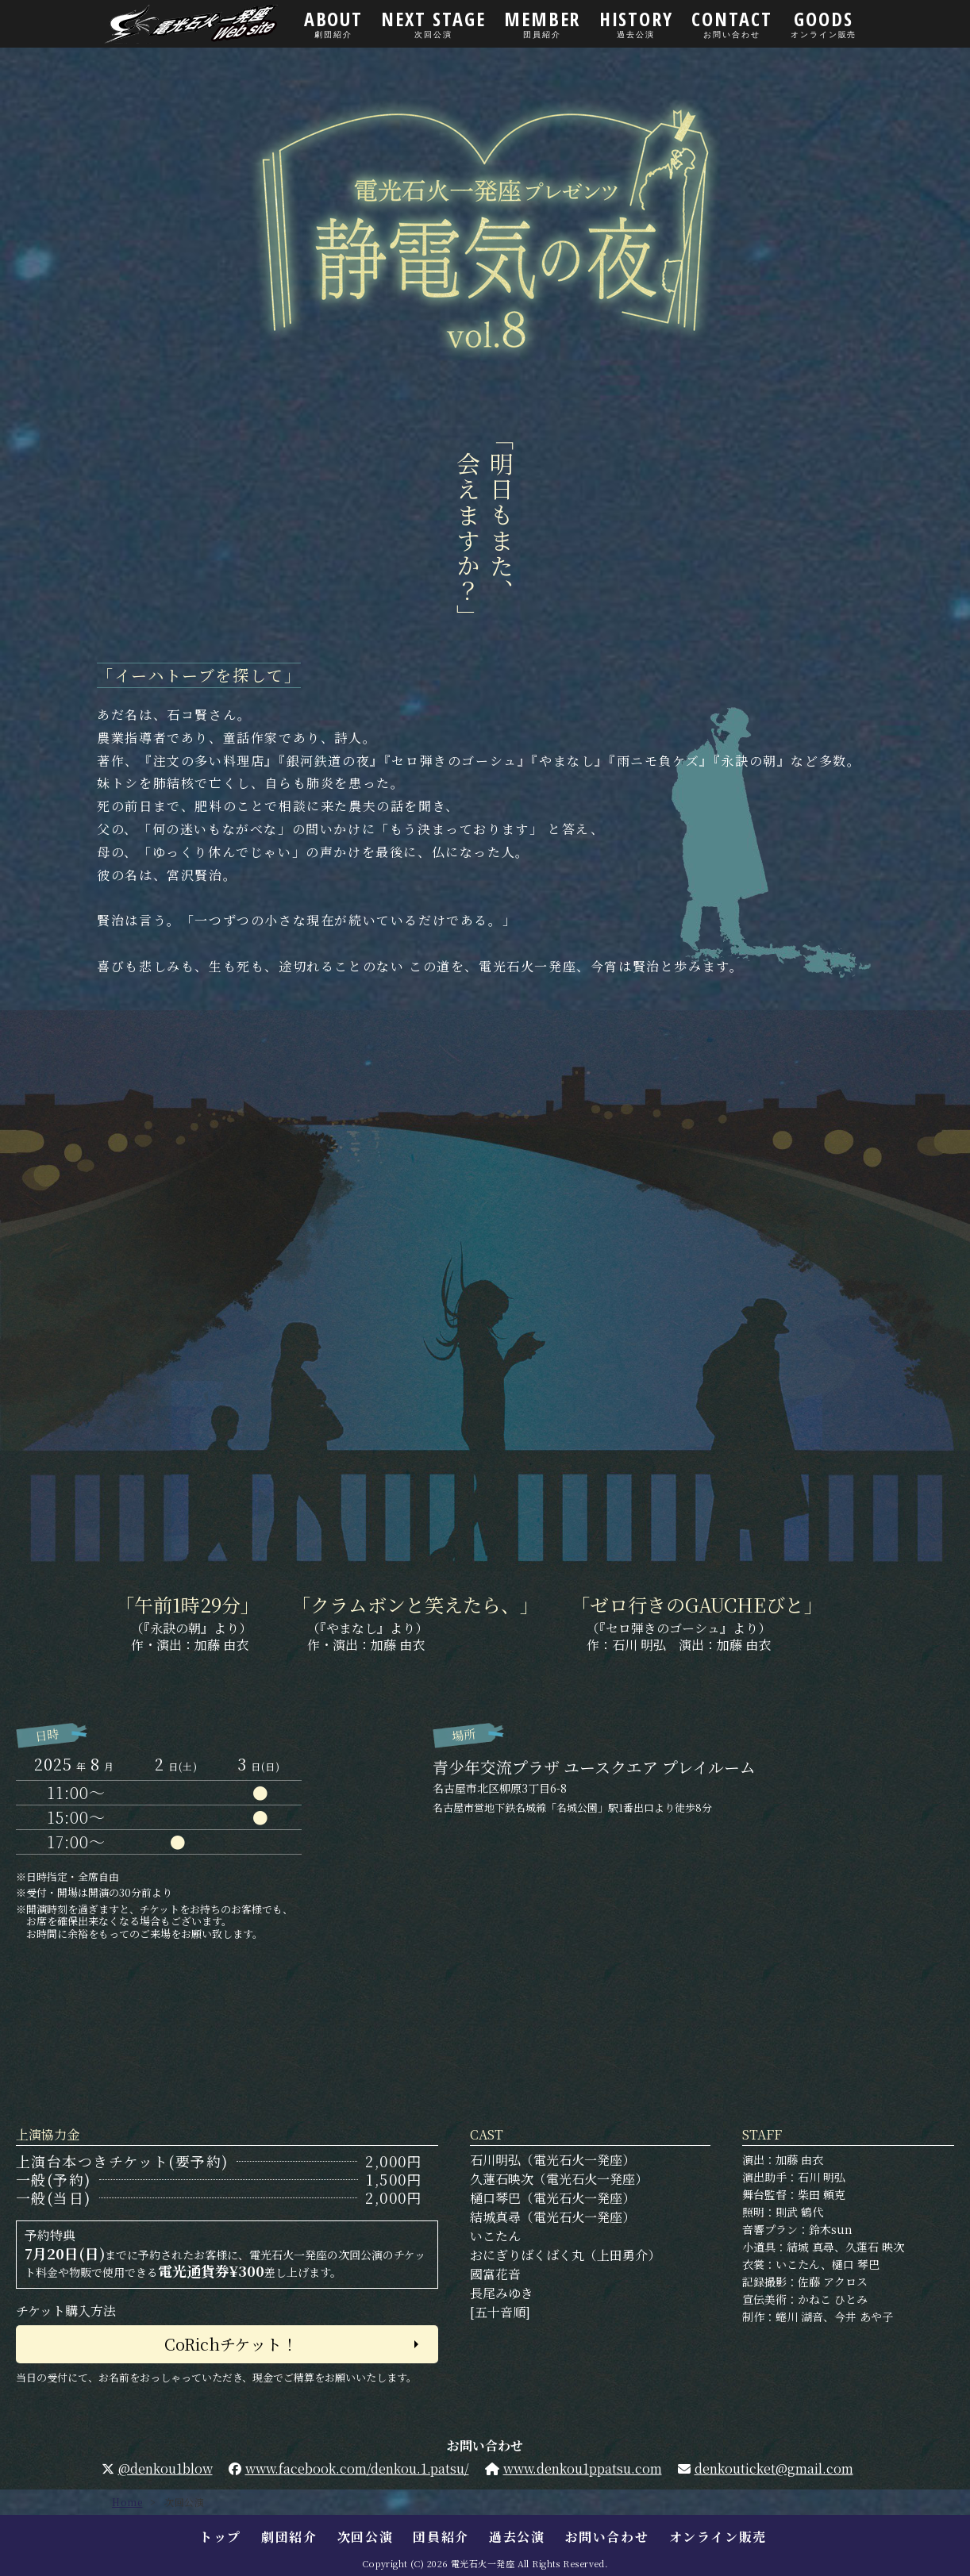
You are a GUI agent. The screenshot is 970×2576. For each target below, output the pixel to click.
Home (127, 2502)
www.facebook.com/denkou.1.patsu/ (357, 2468)
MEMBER (542, 22)
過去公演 (517, 2537)
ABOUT (333, 22)
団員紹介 (440, 2537)
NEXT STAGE (433, 22)
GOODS (823, 22)
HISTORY (636, 22)
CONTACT (732, 22)
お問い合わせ (607, 2537)
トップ (220, 2537)
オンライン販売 (718, 2537)
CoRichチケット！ (231, 2343)
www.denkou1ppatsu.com (582, 2468)
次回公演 (365, 2537)
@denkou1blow (165, 2468)
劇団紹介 (289, 2537)
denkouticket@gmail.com (774, 2468)
